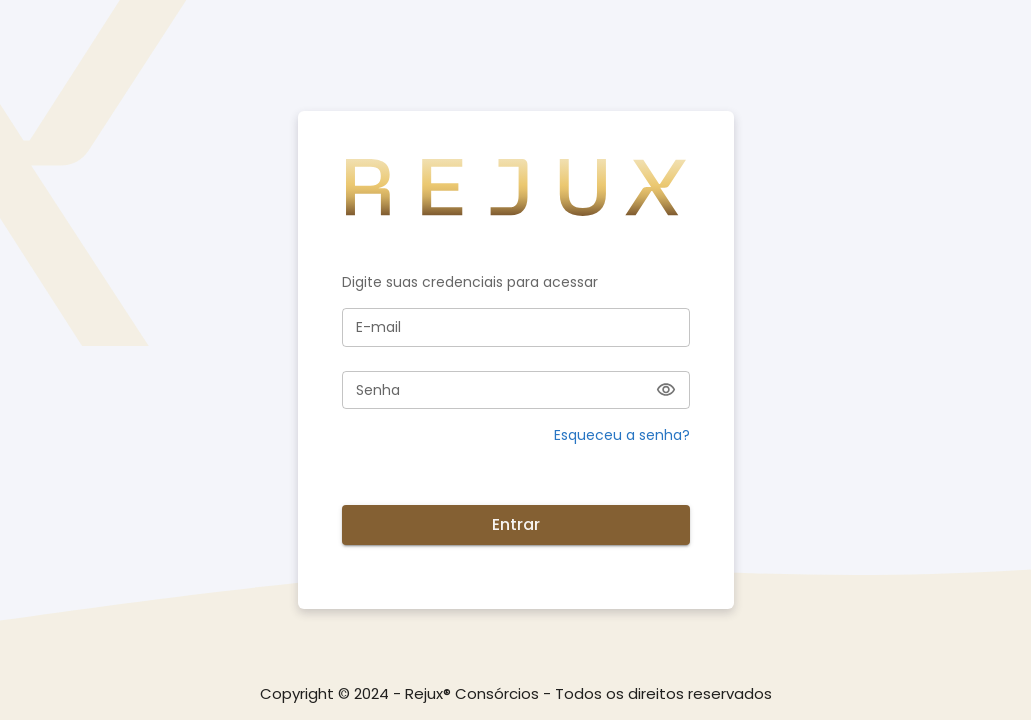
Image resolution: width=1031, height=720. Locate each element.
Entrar (516, 525)
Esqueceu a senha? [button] (622, 435)
